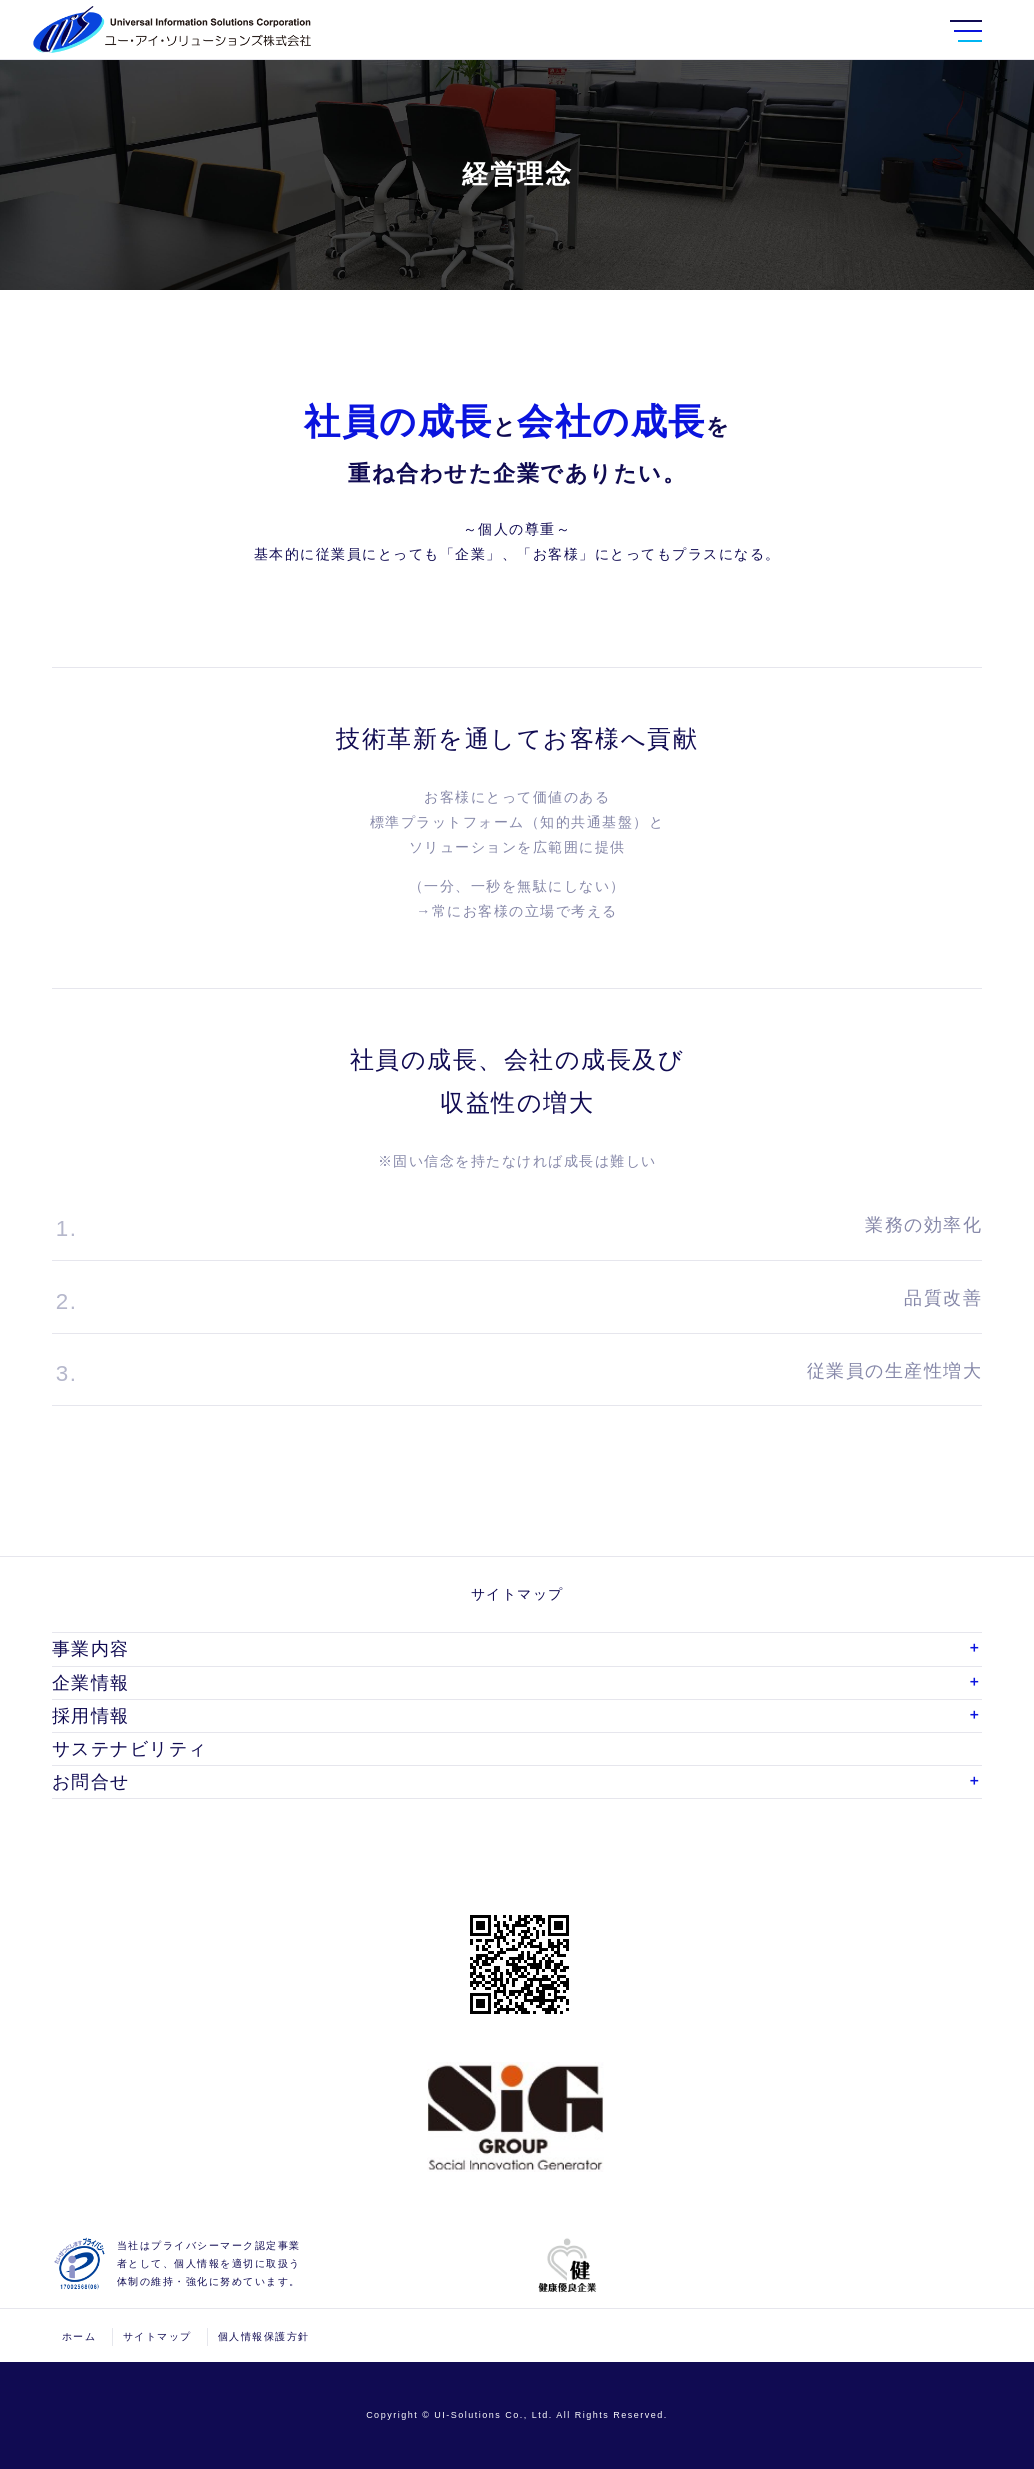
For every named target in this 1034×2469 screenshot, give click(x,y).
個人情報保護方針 (264, 2336)
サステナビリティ (130, 1749)
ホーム (79, 2336)
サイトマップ (157, 2336)
